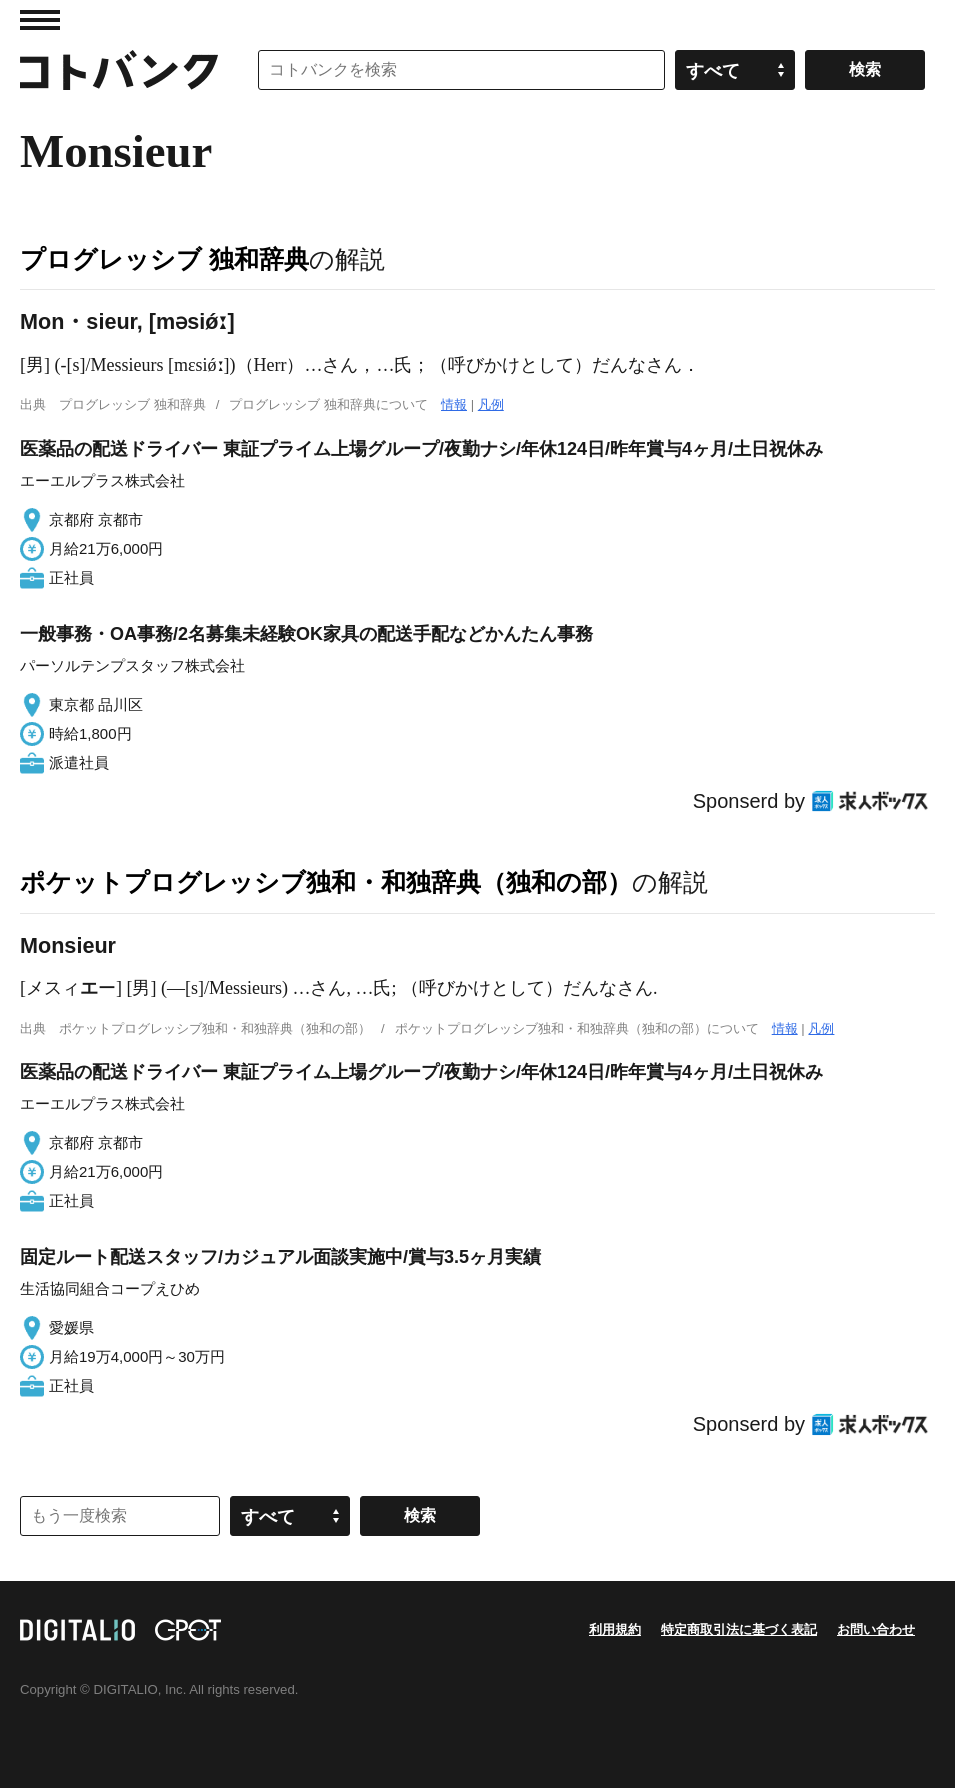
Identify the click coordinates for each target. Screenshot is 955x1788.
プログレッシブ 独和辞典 (164, 259)
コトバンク (119, 70)
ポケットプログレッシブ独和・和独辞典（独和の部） (326, 882)
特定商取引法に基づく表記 (739, 1629)
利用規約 (615, 1629)
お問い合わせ (876, 1629)
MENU (40, 20)
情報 (454, 404)
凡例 (491, 404)
